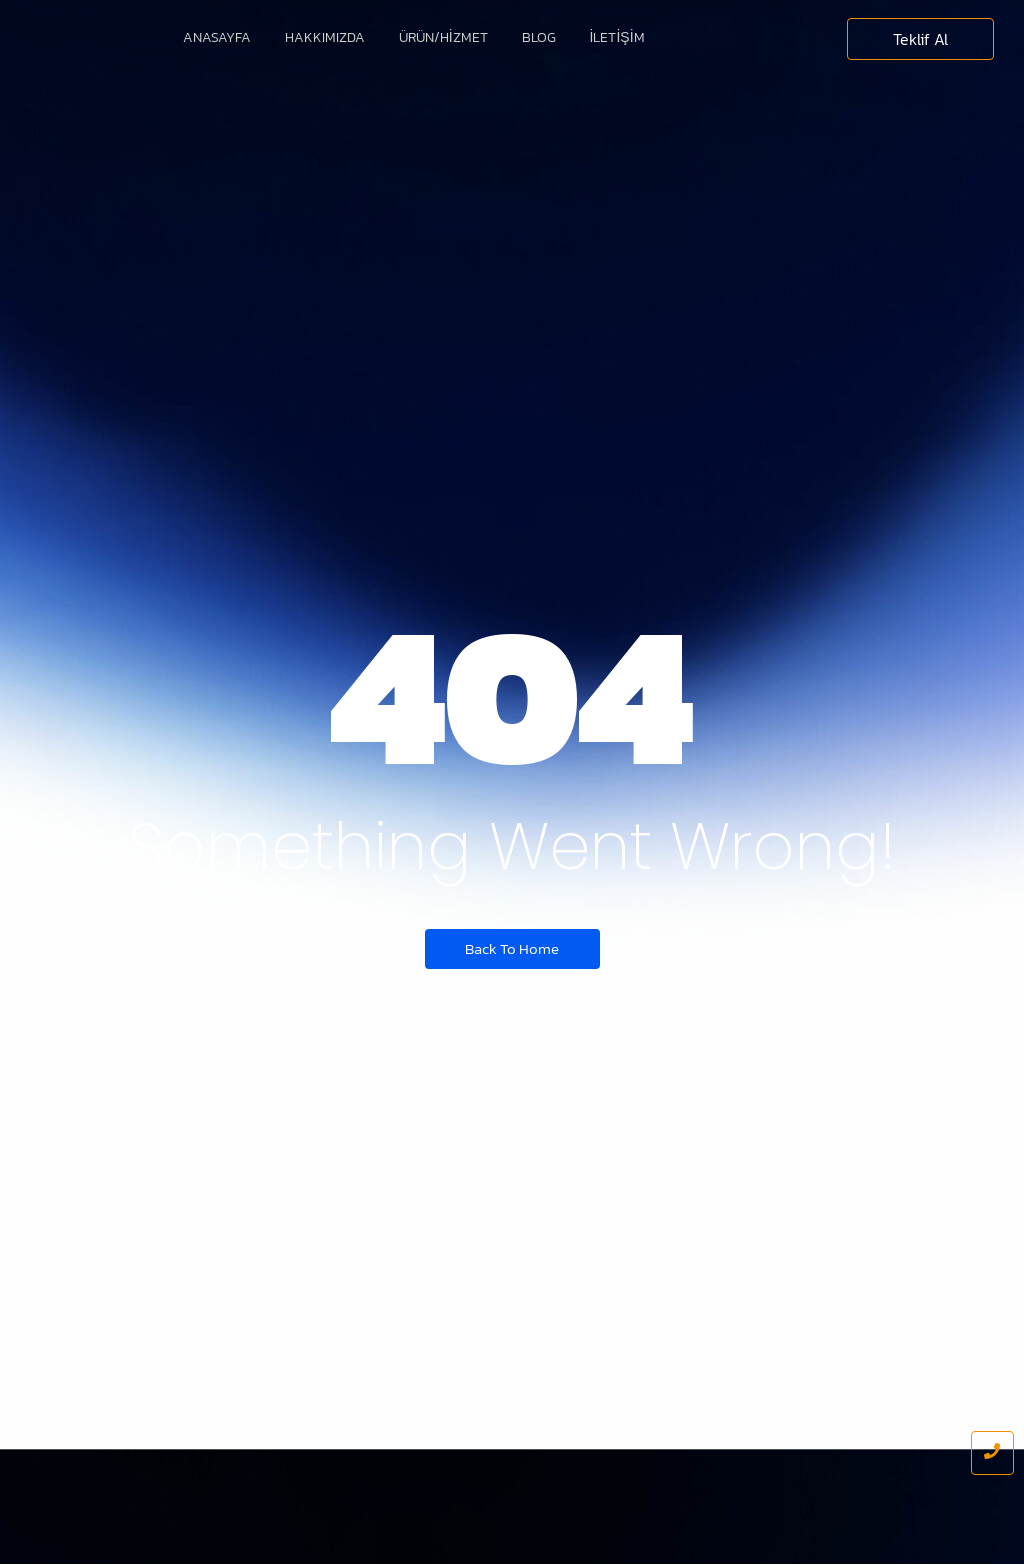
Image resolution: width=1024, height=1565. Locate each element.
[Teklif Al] (920, 39)
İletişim (617, 37)
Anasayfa (217, 37)
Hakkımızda (325, 37)
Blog (539, 37)
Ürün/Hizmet (443, 37)
